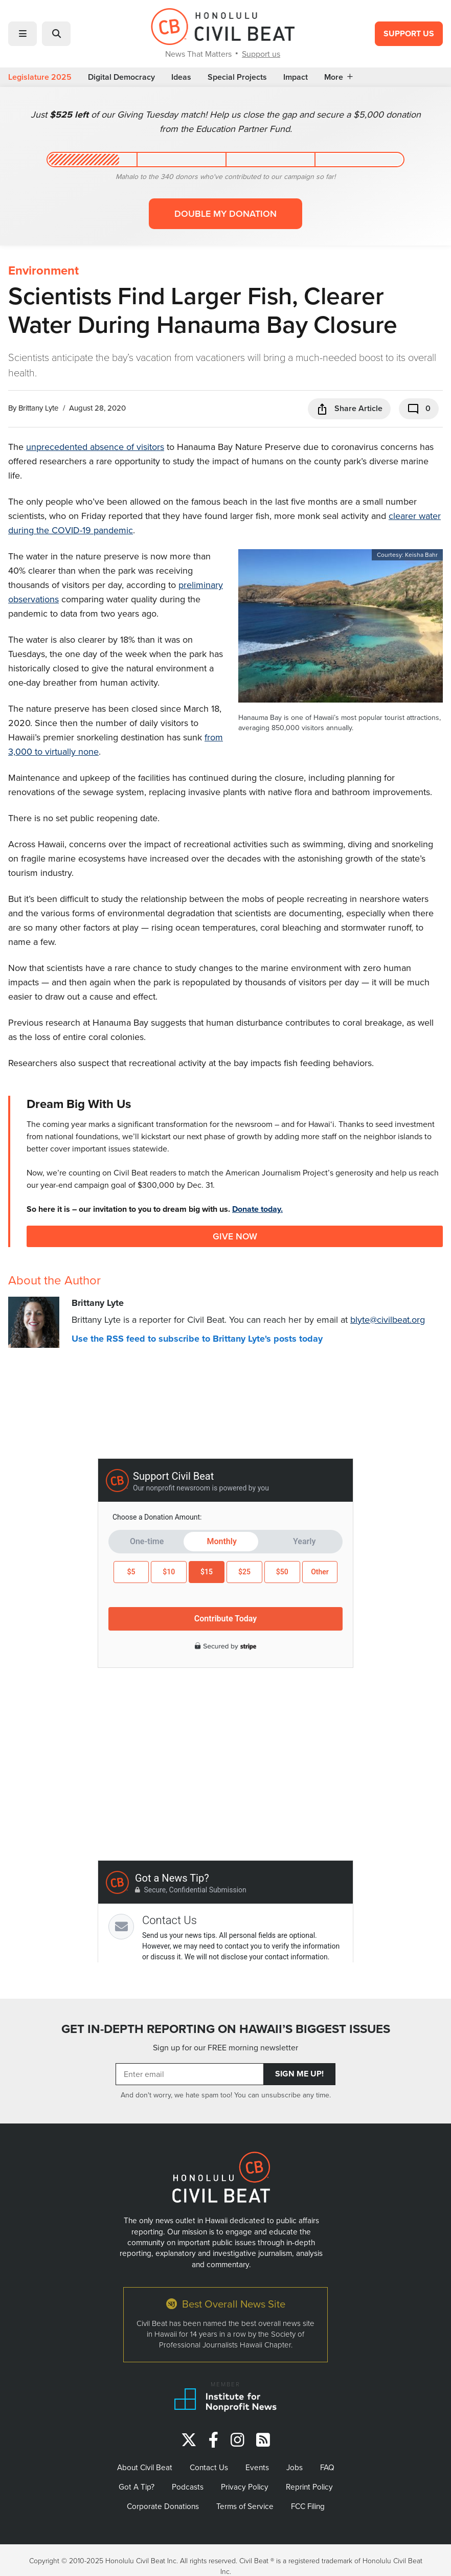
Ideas (181, 77)
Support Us (409, 33)
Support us (261, 53)
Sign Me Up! (299, 2074)
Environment (43, 270)
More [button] (338, 77)
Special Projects (237, 77)
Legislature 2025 (40, 77)
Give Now (235, 1236)
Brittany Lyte (38, 407)
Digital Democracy (121, 77)
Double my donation (225, 213)
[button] (22, 33)
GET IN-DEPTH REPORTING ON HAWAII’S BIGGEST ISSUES (225, 2029)
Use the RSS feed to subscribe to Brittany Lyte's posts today (197, 1338)
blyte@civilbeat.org (387, 1319)
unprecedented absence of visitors (95, 446)
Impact (295, 77)
